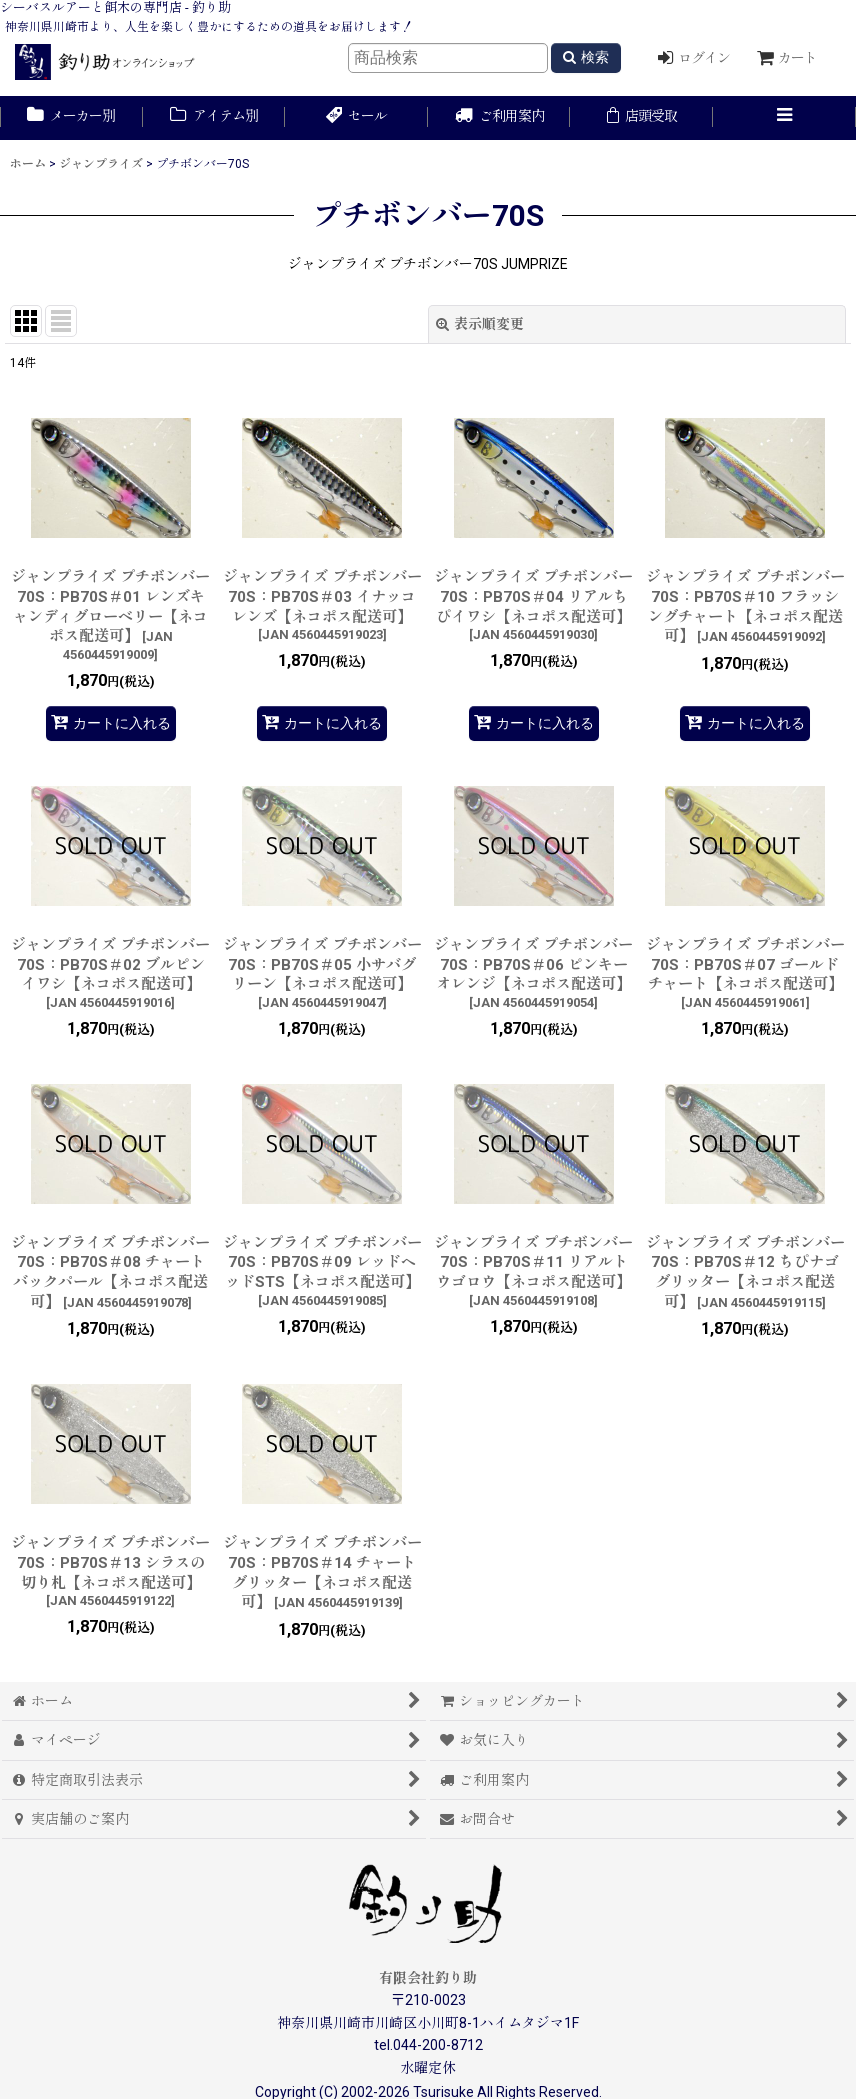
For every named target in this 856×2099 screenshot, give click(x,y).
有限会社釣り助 (428, 1978)
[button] (784, 118)
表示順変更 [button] (480, 324)
